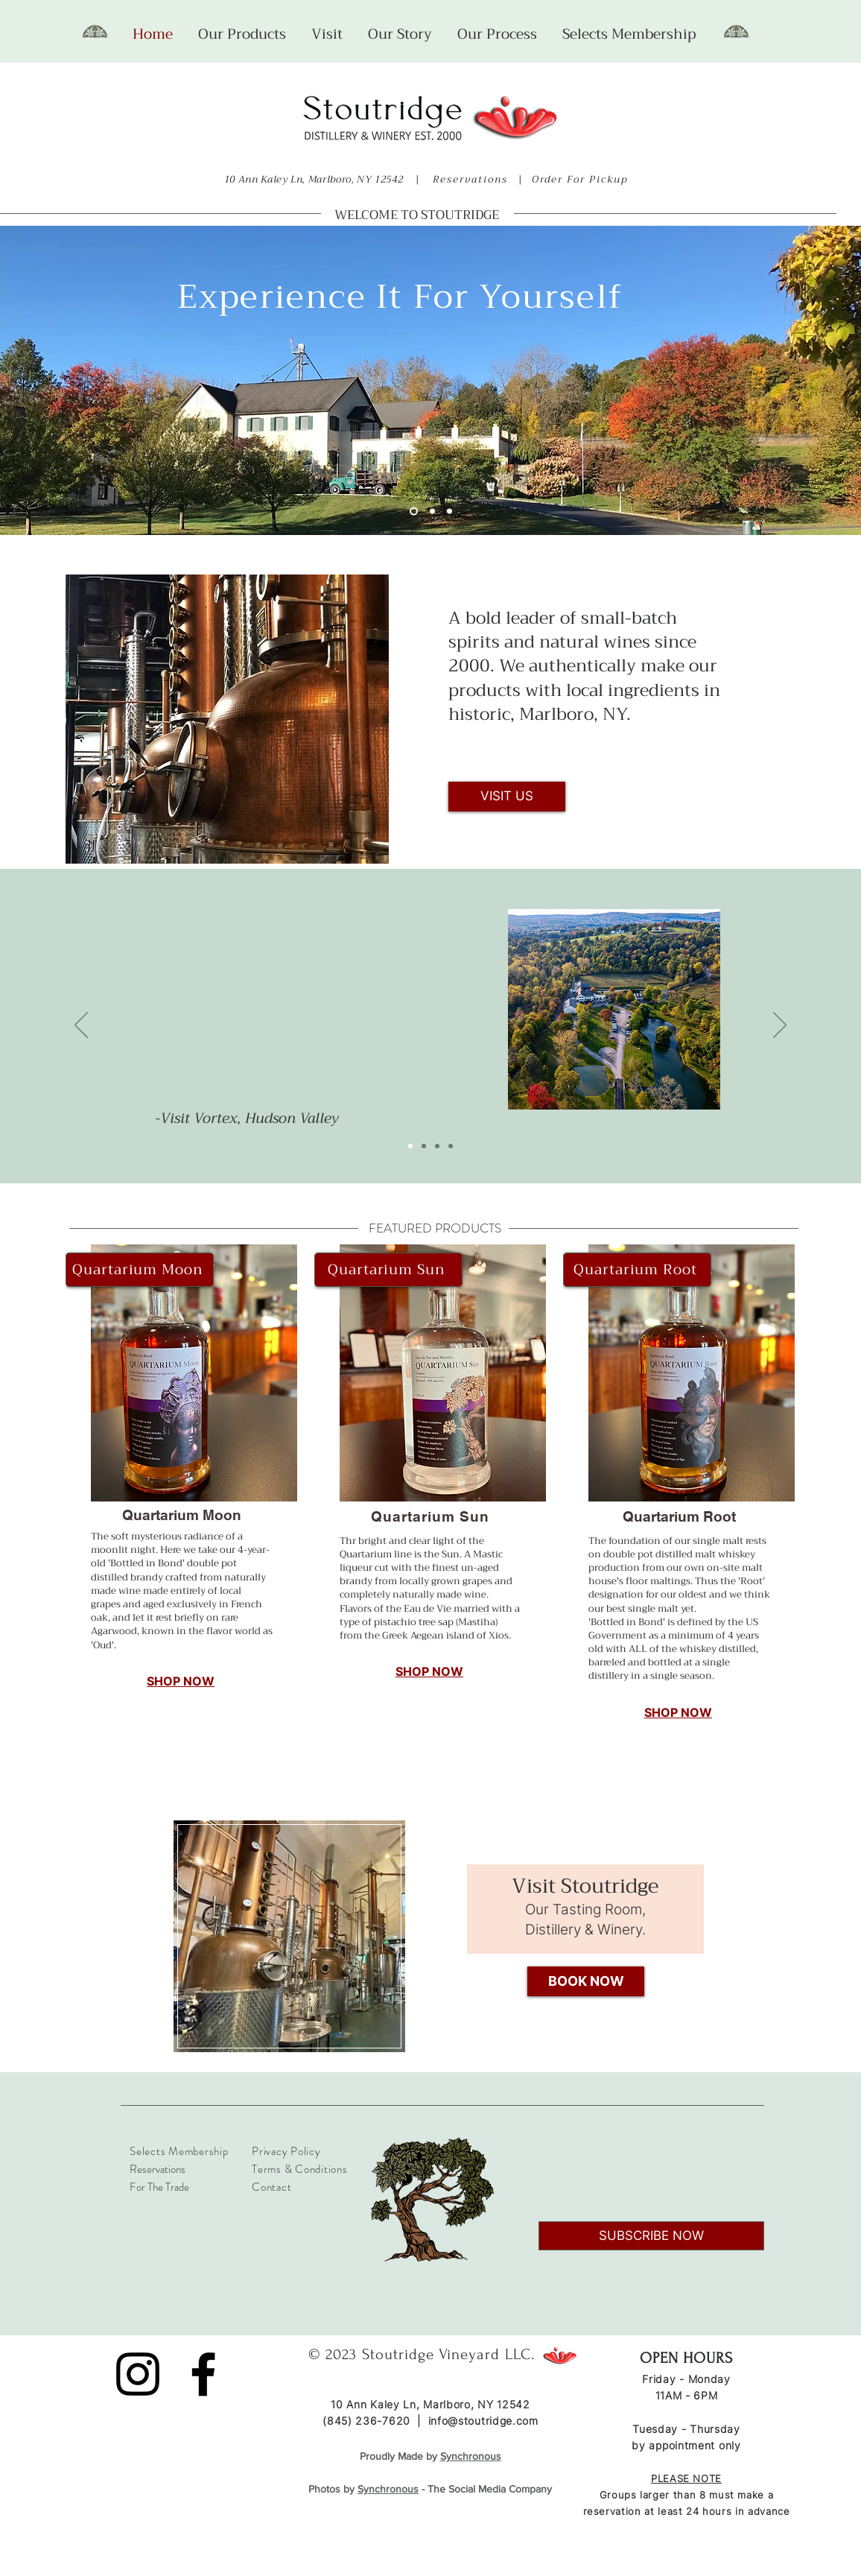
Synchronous (388, 2489)
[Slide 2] (449, 511)
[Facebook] (203, 2374)
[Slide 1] (414, 511)
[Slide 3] (437, 1146)
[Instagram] (138, 2374)
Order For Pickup (582, 179)
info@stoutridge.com (483, 2420)
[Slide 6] (432, 511)
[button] (242, 34)
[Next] (780, 1026)
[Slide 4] (450, 1146)
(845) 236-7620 (366, 2420)
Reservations (470, 179)
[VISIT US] (506, 796)
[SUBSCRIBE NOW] (651, 2235)
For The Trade (159, 2187)
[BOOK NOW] (585, 1981)
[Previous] (81, 1026)
